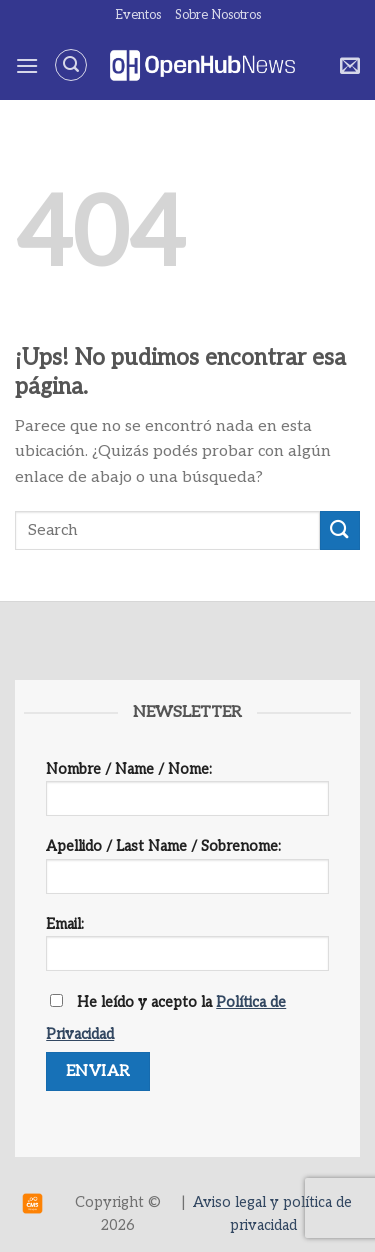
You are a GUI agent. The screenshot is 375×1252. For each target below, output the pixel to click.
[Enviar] (340, 530)
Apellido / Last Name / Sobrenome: (187, 872)
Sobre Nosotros (218, 15)
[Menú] (27, 65)
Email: (187, 950)
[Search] (71, 65)
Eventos (138, 15)
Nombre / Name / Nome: (187, 795)
